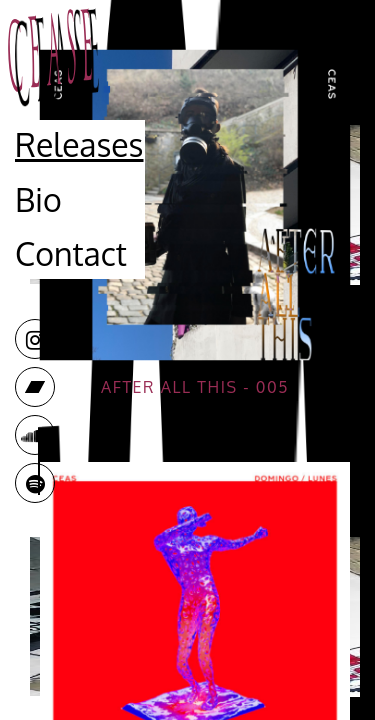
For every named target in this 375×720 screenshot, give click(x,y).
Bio (38, 199)
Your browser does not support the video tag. (195, 205)
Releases (79, 144)
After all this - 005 (195, 387)
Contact (71, 253)
